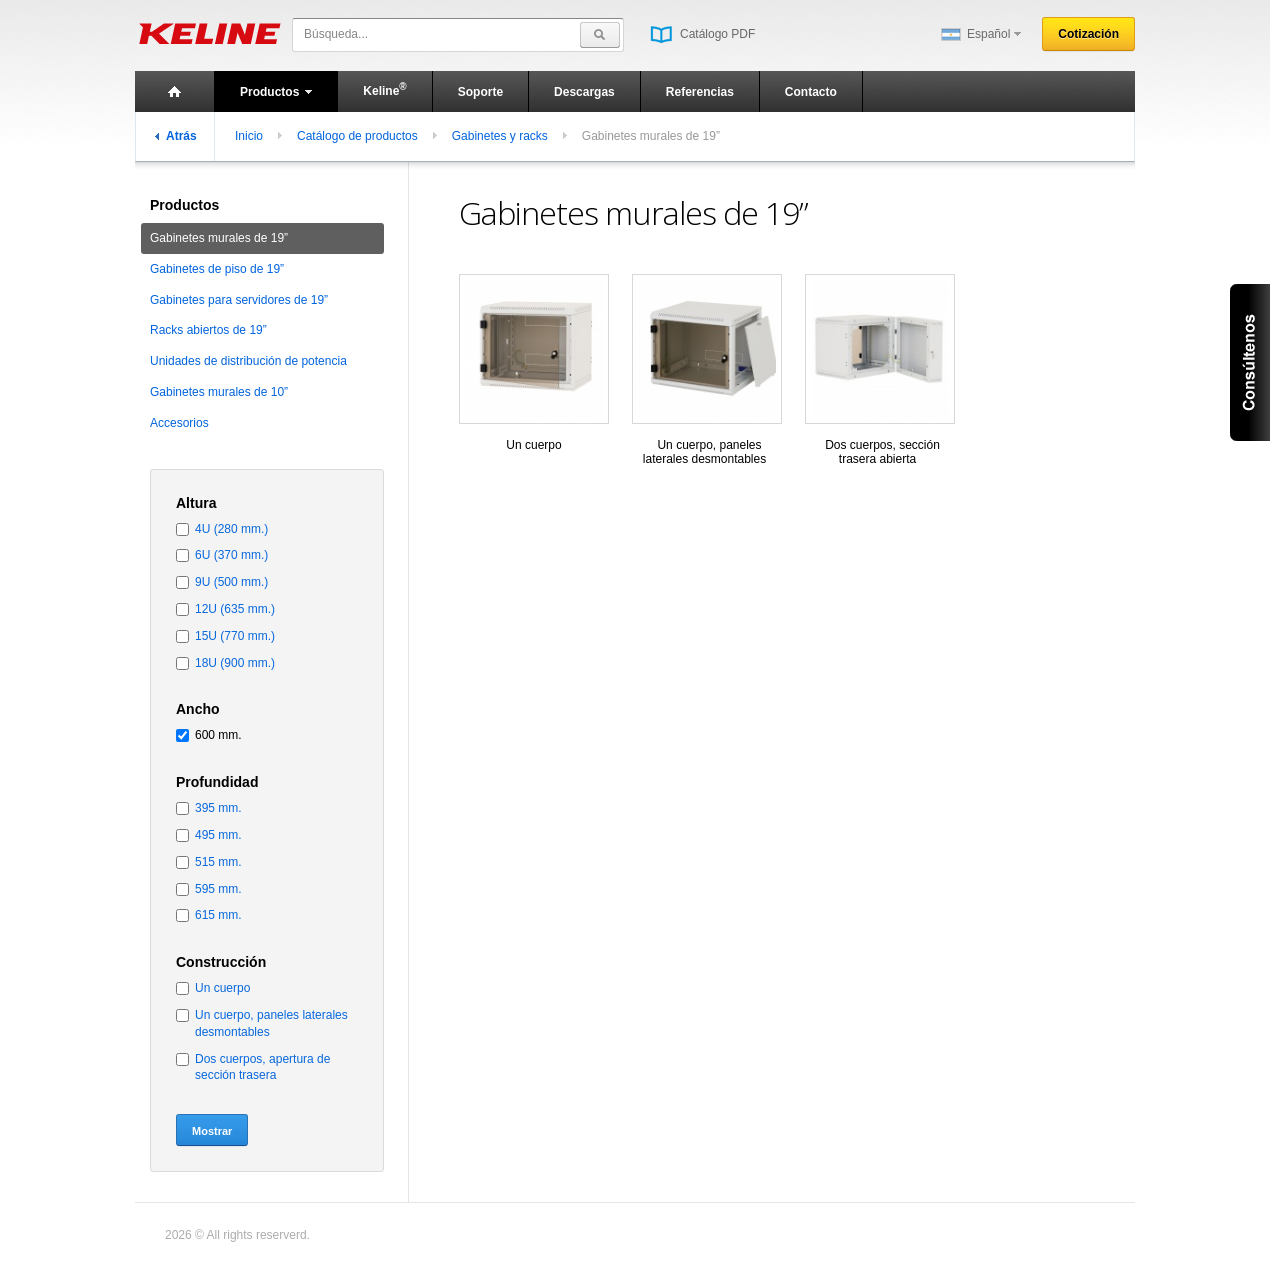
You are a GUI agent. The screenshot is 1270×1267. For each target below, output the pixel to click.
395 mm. (218, 808)
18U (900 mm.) (235, 663)
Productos (276, 92)
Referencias (700, 92)
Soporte (480, 92)
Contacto (811, 92)
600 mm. (218, 735)
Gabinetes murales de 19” (219, 238)
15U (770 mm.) (235, 636)
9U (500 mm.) (231, 582)
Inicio (249, 136)
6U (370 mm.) (231, 555)
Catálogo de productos (357, 136)
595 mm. (218, 889)
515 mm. (218, 862)
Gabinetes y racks (500, 136)
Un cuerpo (222, 988)
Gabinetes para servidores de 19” (239, 300)
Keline (384, 89)
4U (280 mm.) (231, 529)
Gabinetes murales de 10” (219, 392)
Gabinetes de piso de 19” (217, 269)
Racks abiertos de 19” (208, 330)
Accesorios (179, 423)
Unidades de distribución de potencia (248, 361)
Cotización (1088, 34)
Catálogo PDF (702, 34)
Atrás (176, 136)
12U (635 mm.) (235, 609)
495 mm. (218, 835)
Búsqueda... (336, 34)
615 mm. (218, 915)
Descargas (584, 92)
